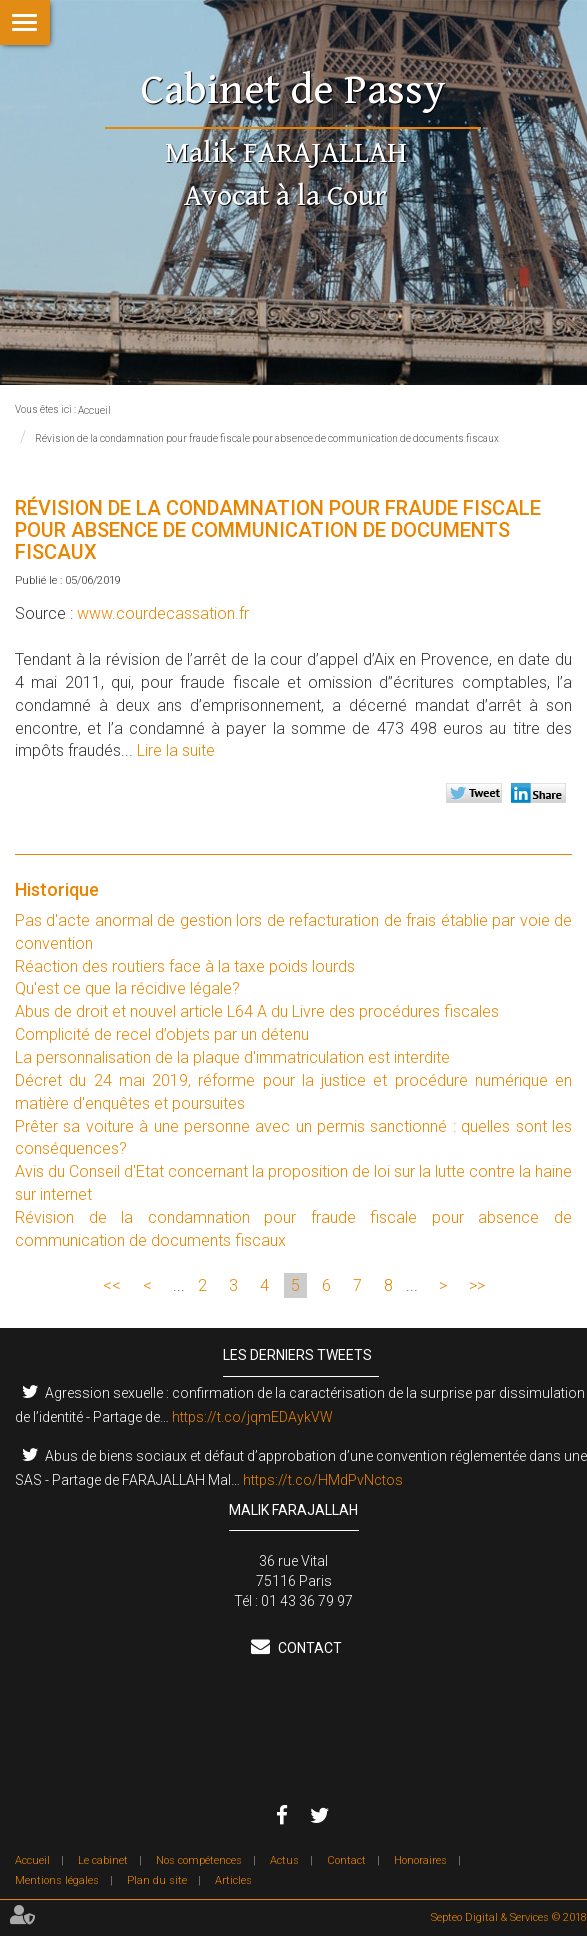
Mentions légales (57, 1880)
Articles (233, 1880)
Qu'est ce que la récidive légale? (127, 988)
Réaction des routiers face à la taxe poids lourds (185, 966)
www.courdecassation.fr (163, 613)
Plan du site (157, 1880)
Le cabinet (103, 1860)
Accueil (94, 410)
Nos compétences (199, 1860)
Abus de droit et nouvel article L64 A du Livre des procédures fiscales (257, 1011)
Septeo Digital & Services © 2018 (509, 1917)
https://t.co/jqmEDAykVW (252, 1417)
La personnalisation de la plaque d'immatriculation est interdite (232, 1057)
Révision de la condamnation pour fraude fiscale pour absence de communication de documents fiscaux (267, 438)
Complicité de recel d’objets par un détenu (162, 1034)
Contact (308, 1648)
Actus (284, 1860)
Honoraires (420, 1860)
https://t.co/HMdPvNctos (323, 1480)
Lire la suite (176, 750)
